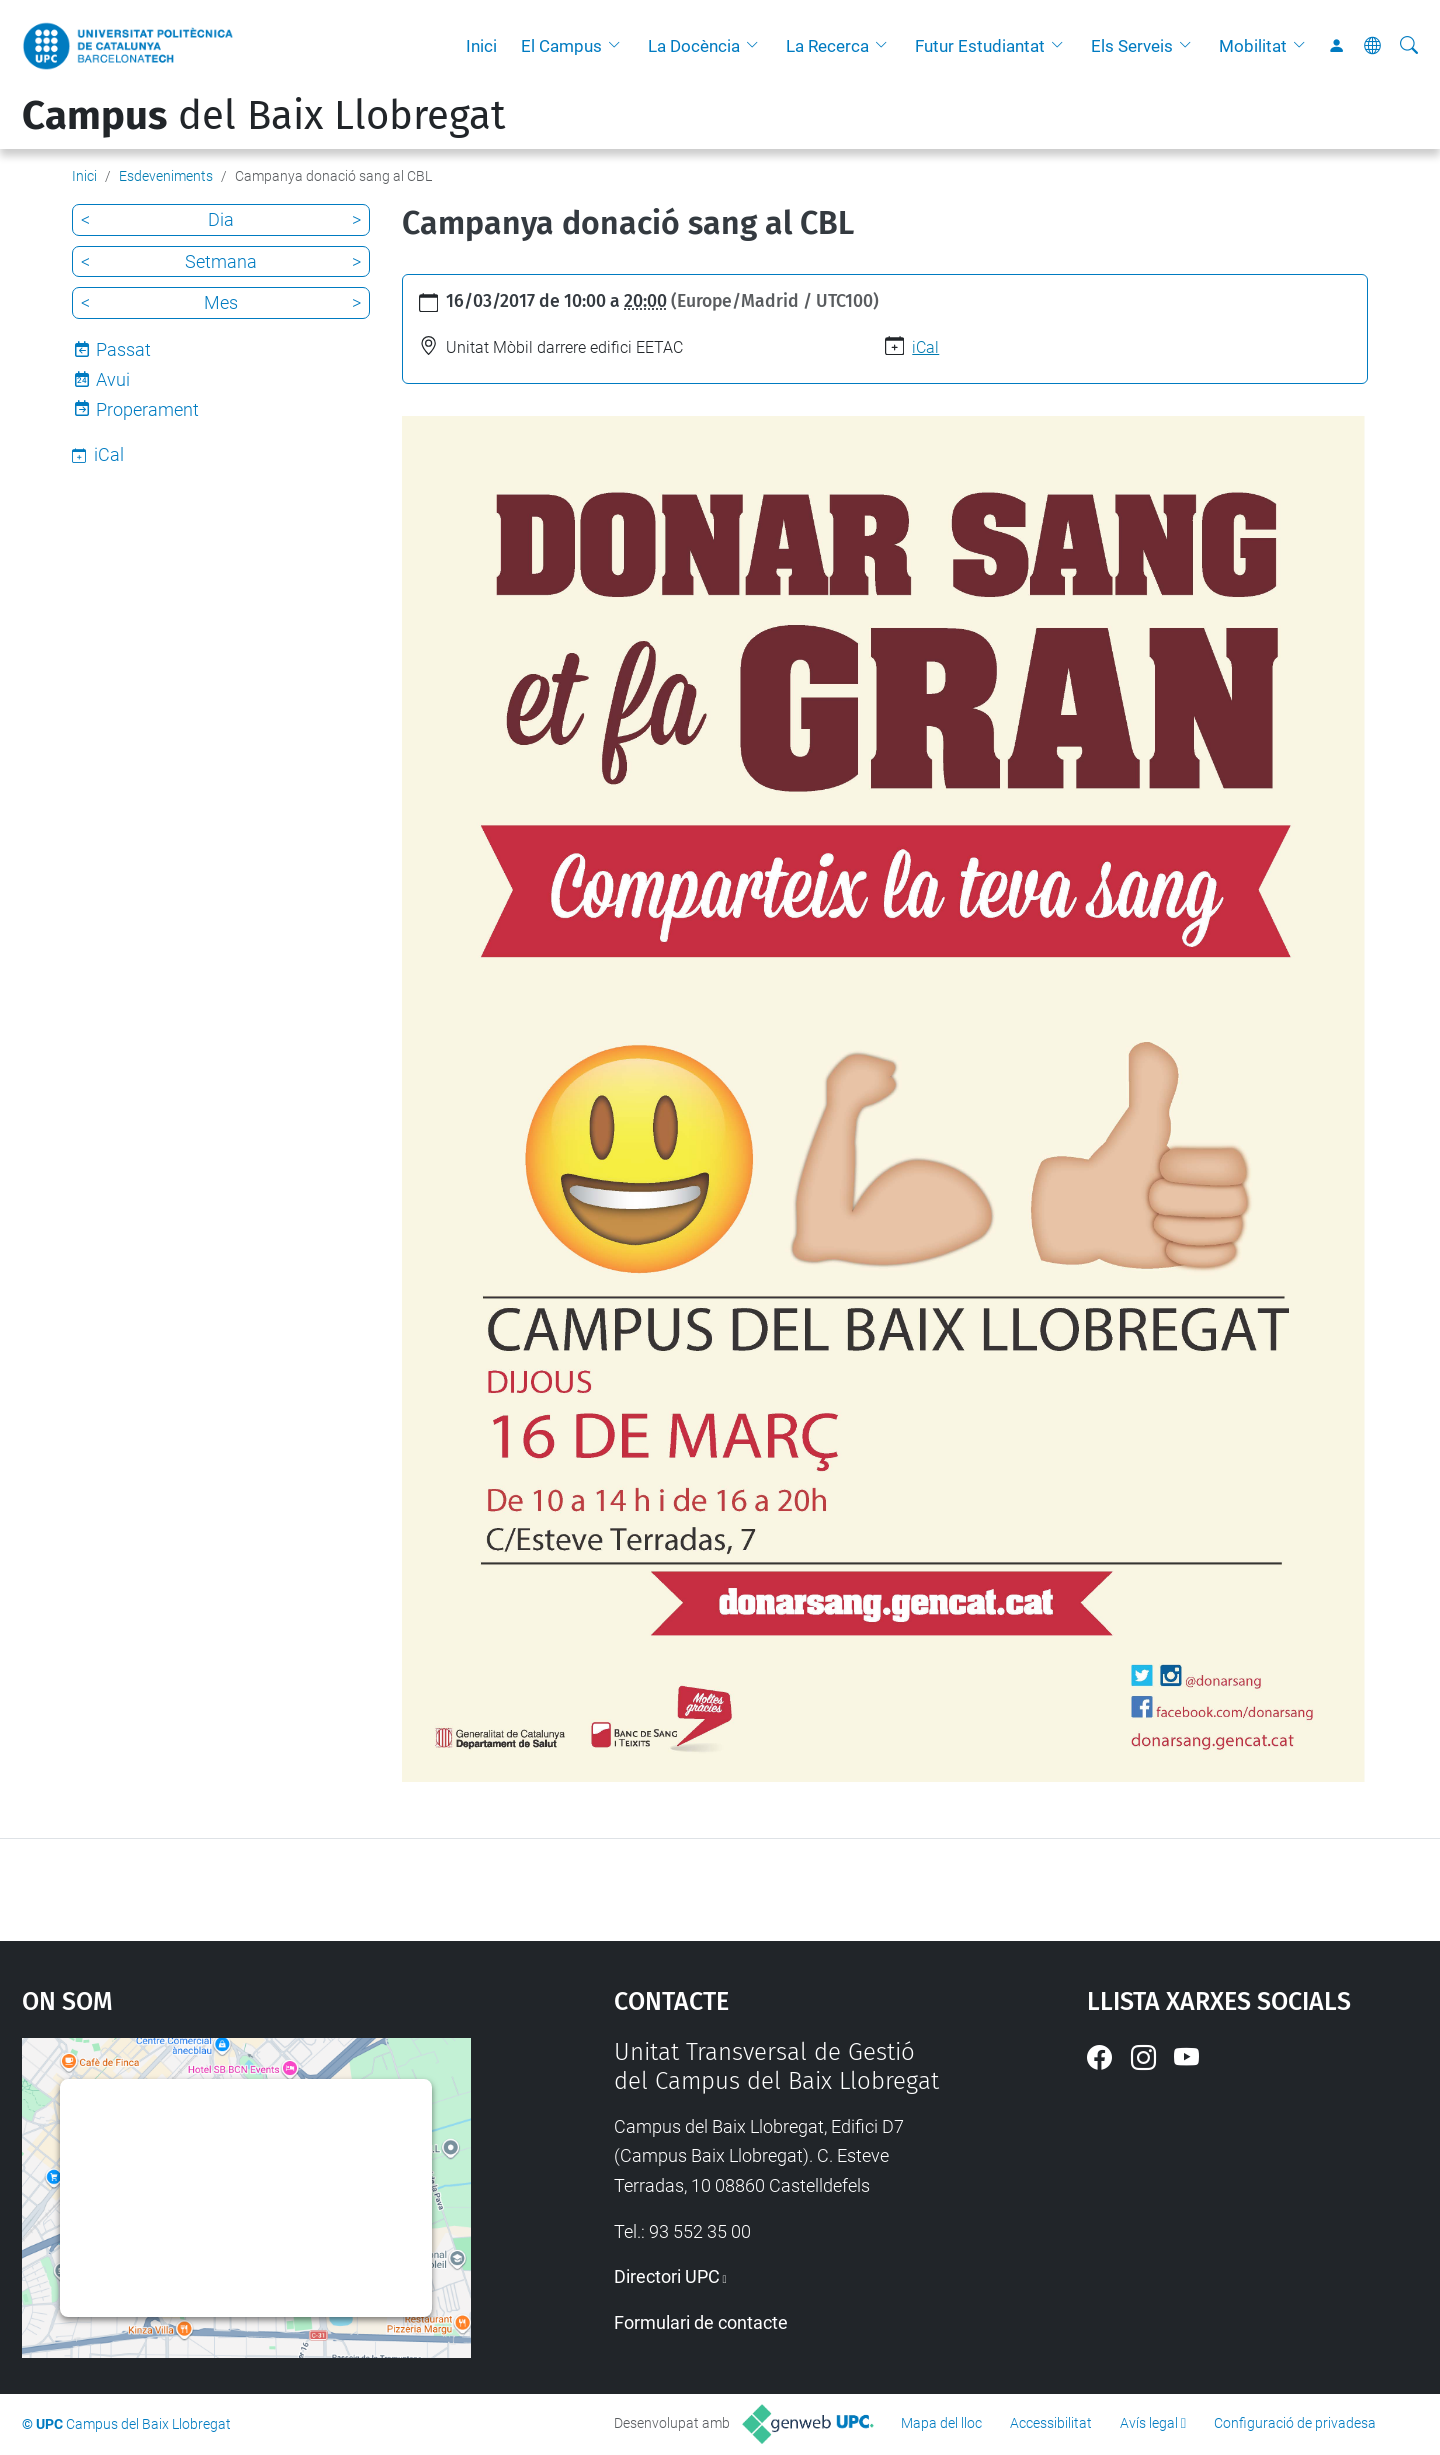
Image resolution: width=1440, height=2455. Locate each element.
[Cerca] (1409, 46)
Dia (221, 219)
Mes (221, 302)
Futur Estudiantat (980, 46)
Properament (147, 409)
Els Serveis (1132, 46)
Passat (123, 349)
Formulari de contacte (701, 2322)
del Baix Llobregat (263, 116)
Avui (113, 379)
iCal (925, 347)
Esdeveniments (166, 176)
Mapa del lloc (941, 2423)
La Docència (694, 46)
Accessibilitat (1051, 2423)
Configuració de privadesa (1295, 2423)
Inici (481, 46)
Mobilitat (1253, 46)
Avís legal (1149, 2423)
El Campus (561, 46)
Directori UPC (667, 2276)
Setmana (221, 261)
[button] (619, 46)
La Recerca (827, 46)
